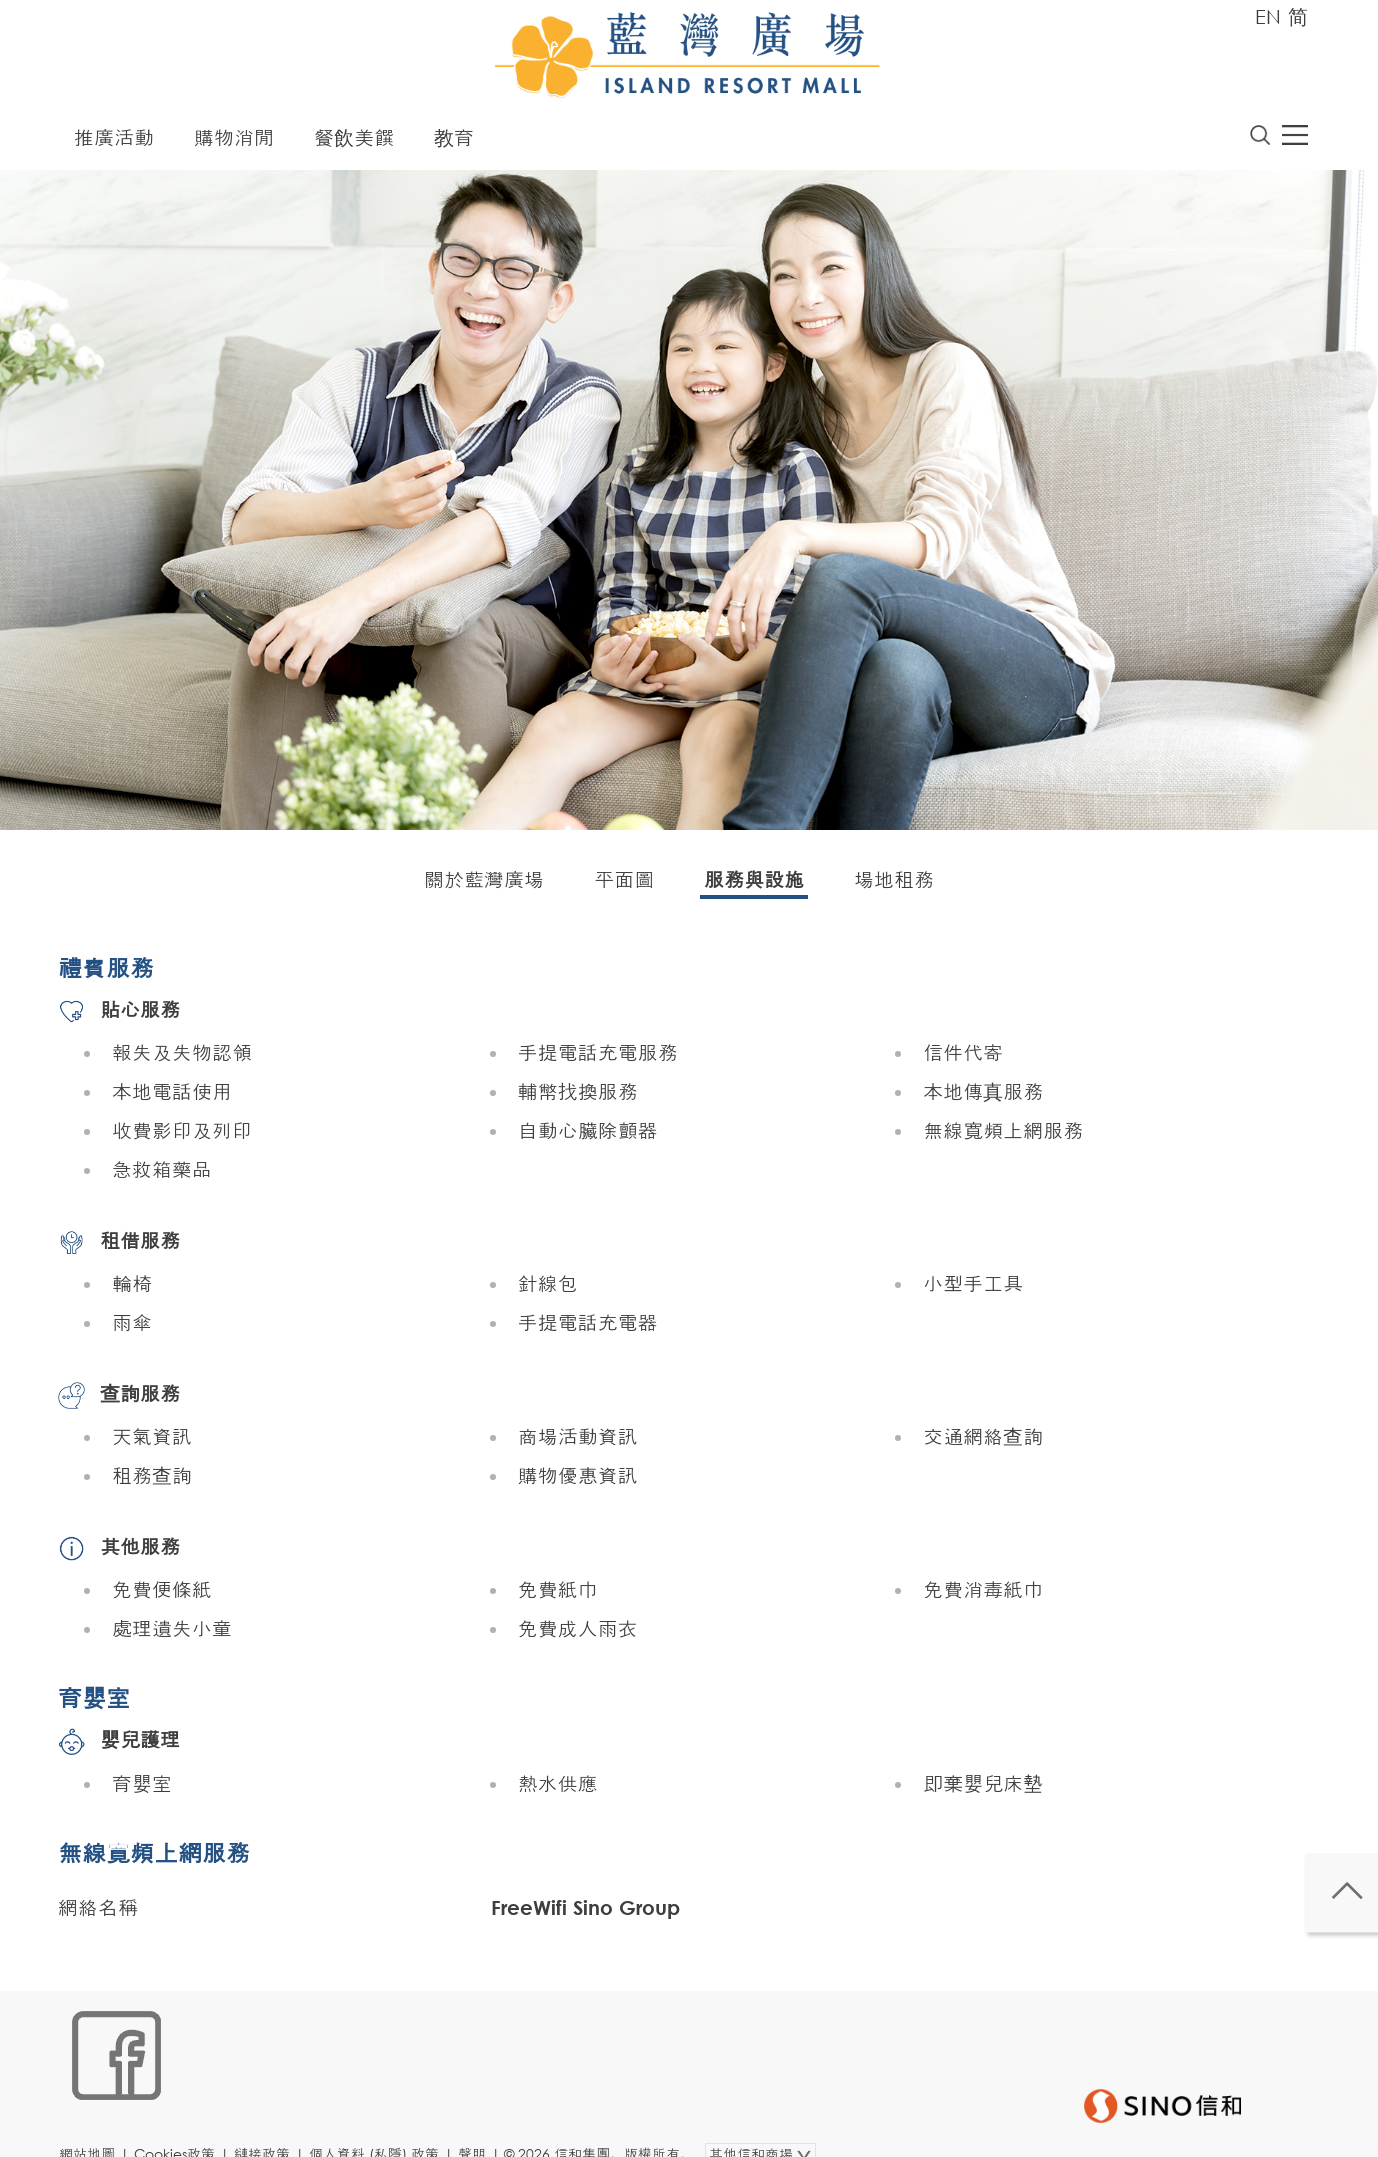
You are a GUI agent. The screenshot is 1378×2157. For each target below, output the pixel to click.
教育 (454, 142)
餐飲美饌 (354, 142)
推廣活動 (114, 142)
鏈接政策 (273, 2123)
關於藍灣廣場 (484, 884)
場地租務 (894, 884)
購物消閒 (234, 142)
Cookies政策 (185, 2123)
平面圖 (624, 884)
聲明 (483, 2123)
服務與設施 (754, 884)
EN (1268, 16)
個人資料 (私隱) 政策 (385, 2123)
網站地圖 (98, 2123)
